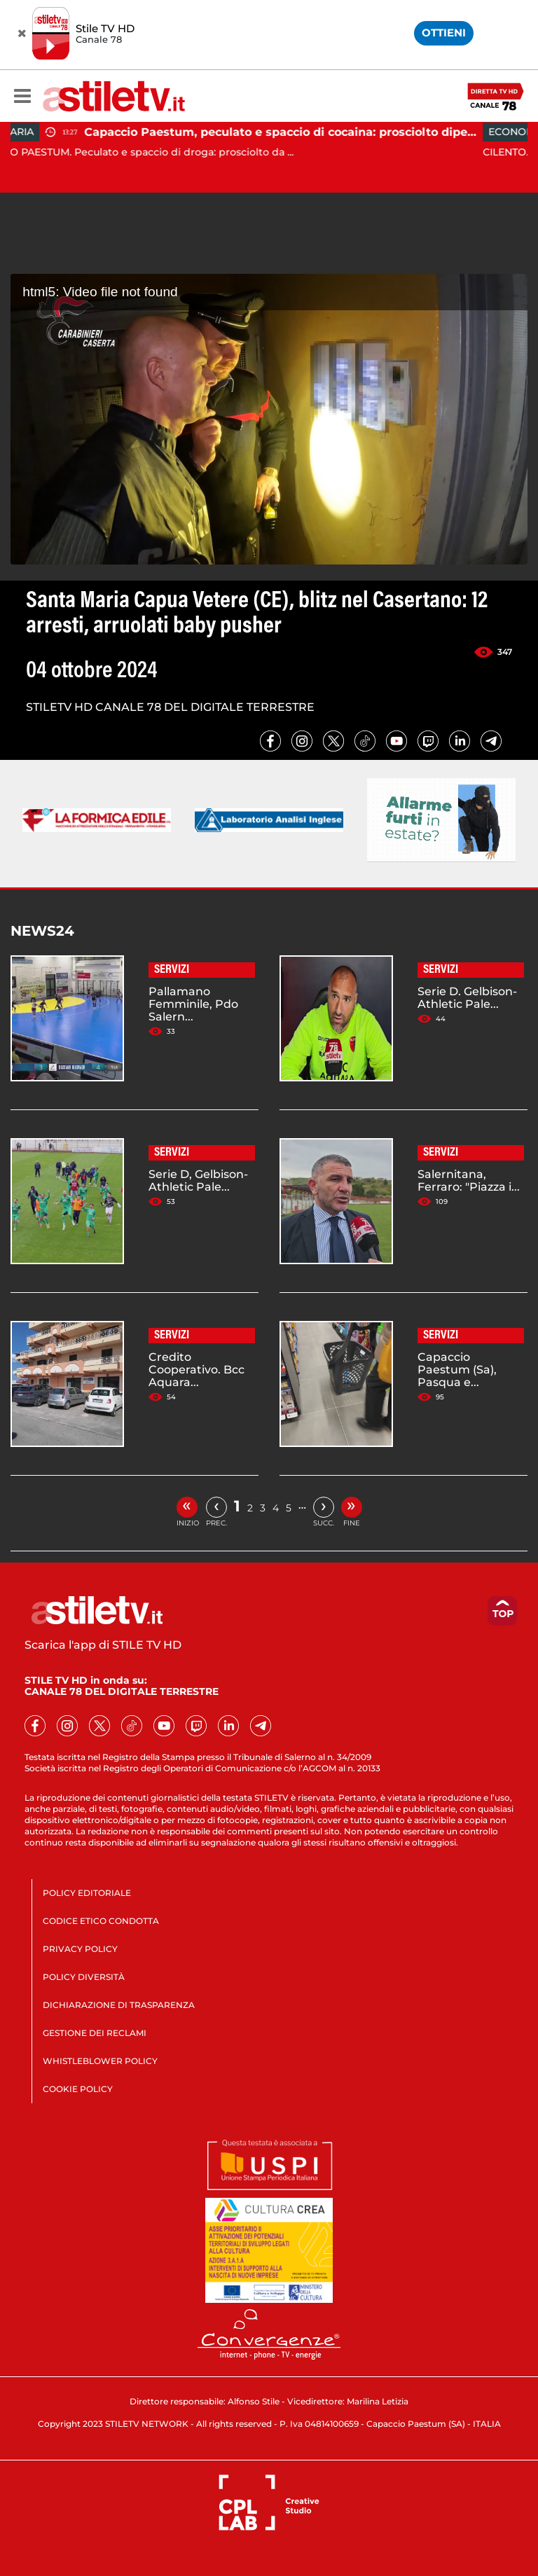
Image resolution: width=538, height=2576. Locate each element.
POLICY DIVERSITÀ (84, 1977)
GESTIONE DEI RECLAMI (94, 2033)
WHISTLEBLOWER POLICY (100, 2061)
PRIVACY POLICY (80, 1949)
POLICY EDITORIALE (87, 1893)
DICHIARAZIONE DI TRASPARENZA (119, 2005)
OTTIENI (444, 32)
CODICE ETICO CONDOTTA (101, 1921)
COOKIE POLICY (78, 2089)
